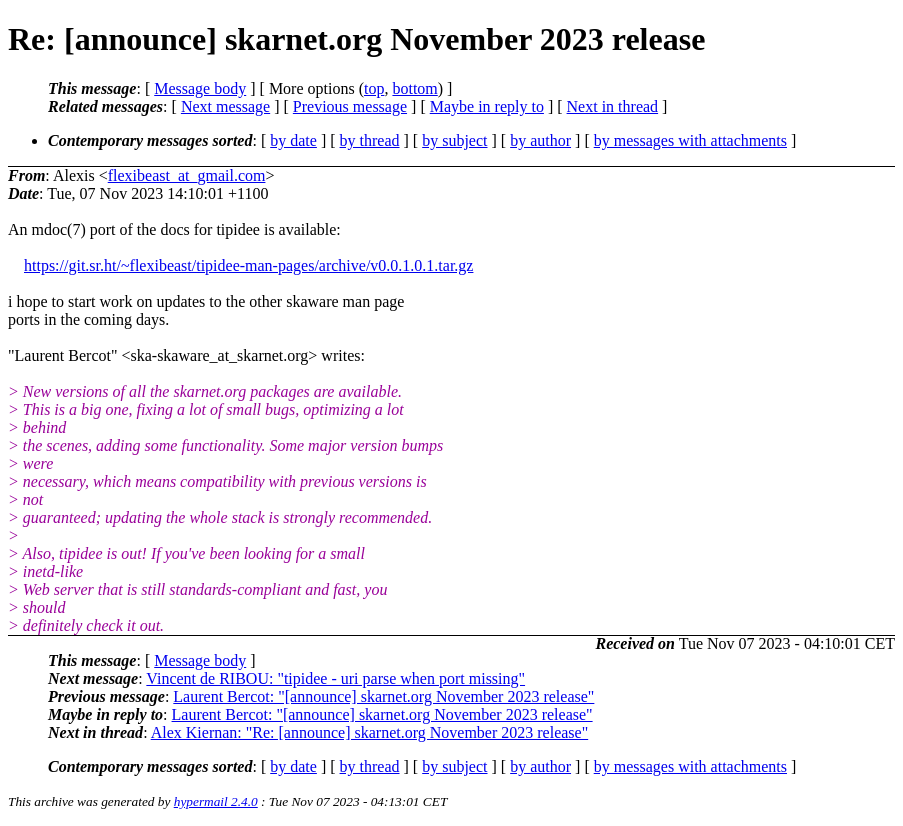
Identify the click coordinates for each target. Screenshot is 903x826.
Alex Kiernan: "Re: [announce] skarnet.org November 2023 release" (370, 732)
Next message (225, 106)
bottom (414, 88)
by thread (370, 140)
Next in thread (613, 106)
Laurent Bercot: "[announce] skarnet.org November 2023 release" (383, 696)
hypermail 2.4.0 (216, 801)
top (374, 88)
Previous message (350, 106)
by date (293, 140)
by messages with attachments (690, 140)
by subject (454, 140)
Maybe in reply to (487, 106)
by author (540, 140)
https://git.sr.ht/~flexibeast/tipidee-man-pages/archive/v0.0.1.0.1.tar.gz (248, 265)
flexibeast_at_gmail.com (187, 175)
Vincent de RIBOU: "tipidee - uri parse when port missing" (335, 678)
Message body (200, 88)
